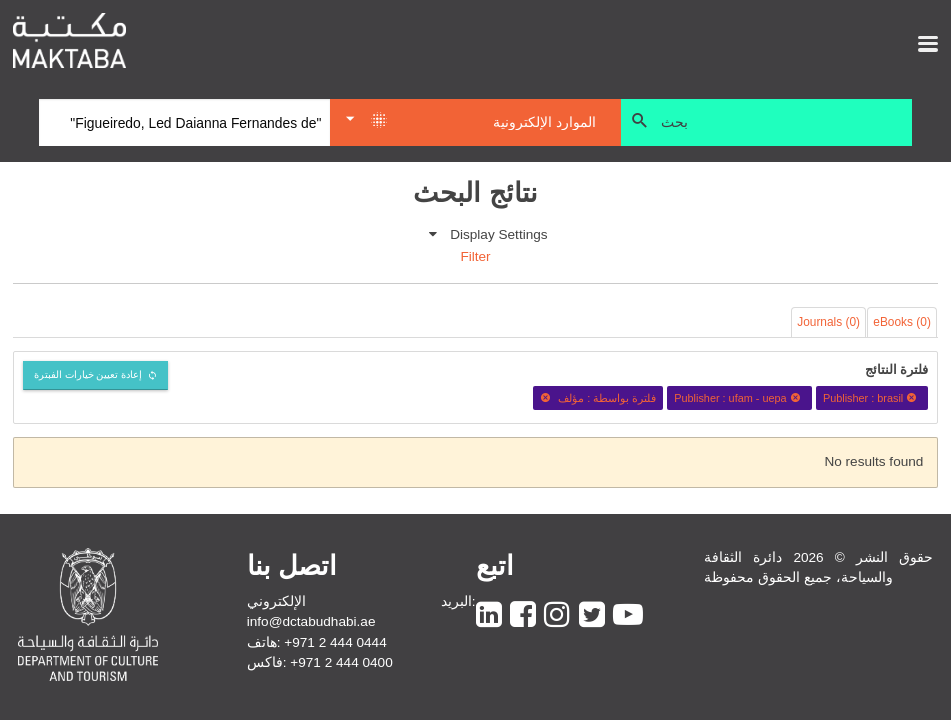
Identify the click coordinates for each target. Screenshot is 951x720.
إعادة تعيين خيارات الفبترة (88, 374)
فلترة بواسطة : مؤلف (598, 398)
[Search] (184, 123)
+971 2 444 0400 (341, 662)
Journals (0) (828, 322)
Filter (475, 256)
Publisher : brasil (872, 398)
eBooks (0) (902, 322)
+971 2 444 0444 (335, 642)
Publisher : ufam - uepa (739, 398)
